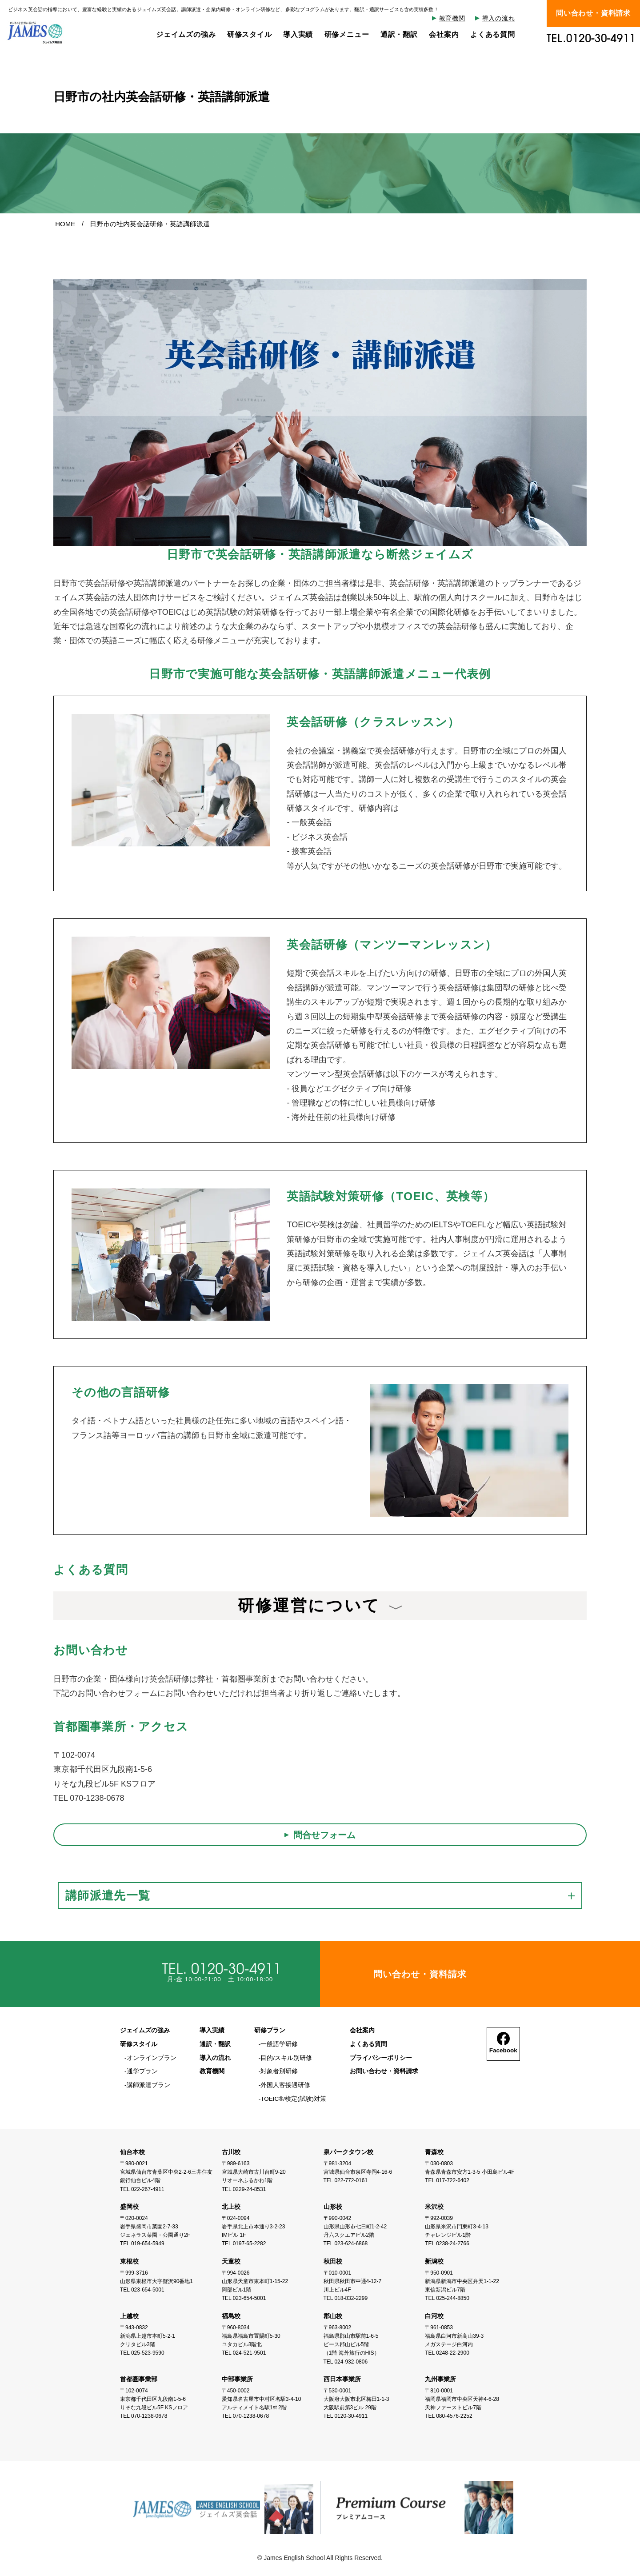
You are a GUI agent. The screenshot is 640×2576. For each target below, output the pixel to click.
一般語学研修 (279, 2044)
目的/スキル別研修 (286, 2058)
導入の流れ (498, 19)
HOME (65, 224)
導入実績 (298, 34)
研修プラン (269, 2030)
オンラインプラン (151, 2058)
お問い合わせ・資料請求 (383, 2071)
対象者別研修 (279, 2071)
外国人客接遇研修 (285, 2085)
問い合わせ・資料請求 (593, 13)
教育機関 (452, 19)
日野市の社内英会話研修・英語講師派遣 (150, 224)
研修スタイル (249, 34)
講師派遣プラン (148, 2085)
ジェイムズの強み (186, 34)
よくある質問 (492, 34)
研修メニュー (346, 34)
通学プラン (142, 2071)
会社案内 (444, 34)
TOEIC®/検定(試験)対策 (293, 2098)
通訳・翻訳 (399, 34)
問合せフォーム (324, 1834)
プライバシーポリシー (380, 2058)
